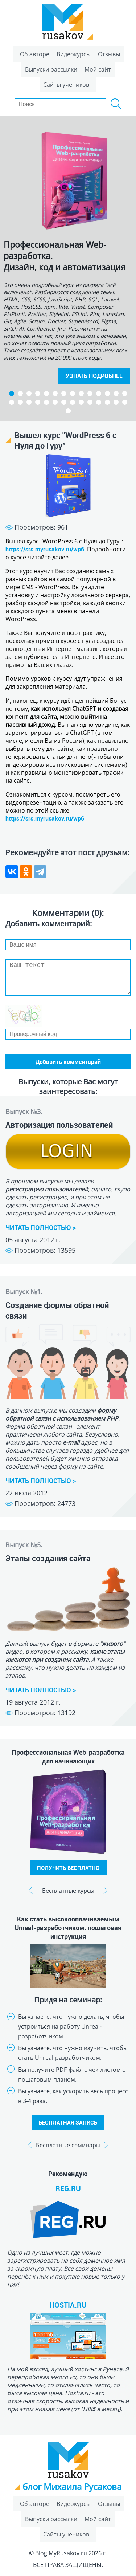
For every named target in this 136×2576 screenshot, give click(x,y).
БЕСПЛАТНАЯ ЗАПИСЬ (68, 2122)
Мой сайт (98, 69)
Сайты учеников (66, 85)
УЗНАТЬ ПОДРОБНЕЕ (94, 376)
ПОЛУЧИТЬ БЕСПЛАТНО (68, 1867)
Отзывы (109, 54)
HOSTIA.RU (68, 2305)
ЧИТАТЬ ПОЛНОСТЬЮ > (40, 1227)
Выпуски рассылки (51, 69)
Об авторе (34, 54)
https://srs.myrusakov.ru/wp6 (44, 549)
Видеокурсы (74, 54)
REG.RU (68, 2188)
